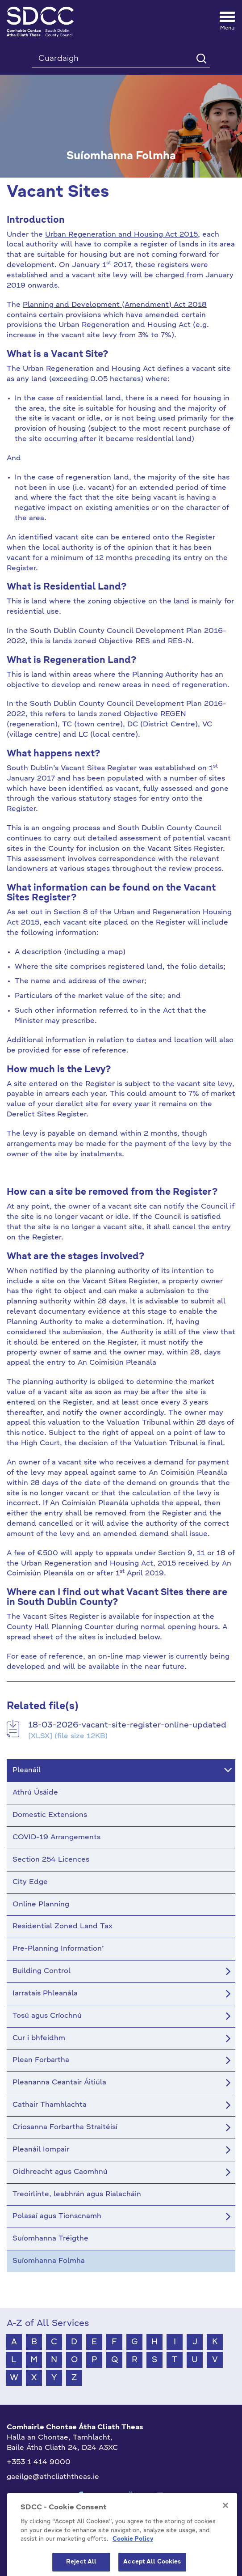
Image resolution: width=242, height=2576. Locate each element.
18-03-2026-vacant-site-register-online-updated (127, 1725)
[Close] (225, 2524)
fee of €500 (36, 1553)
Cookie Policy (133, 2558)
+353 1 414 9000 (39, 2462)
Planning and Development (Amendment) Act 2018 (115, 305)
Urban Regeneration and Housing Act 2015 (121, 234)
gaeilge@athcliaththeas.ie (53, 2477)
